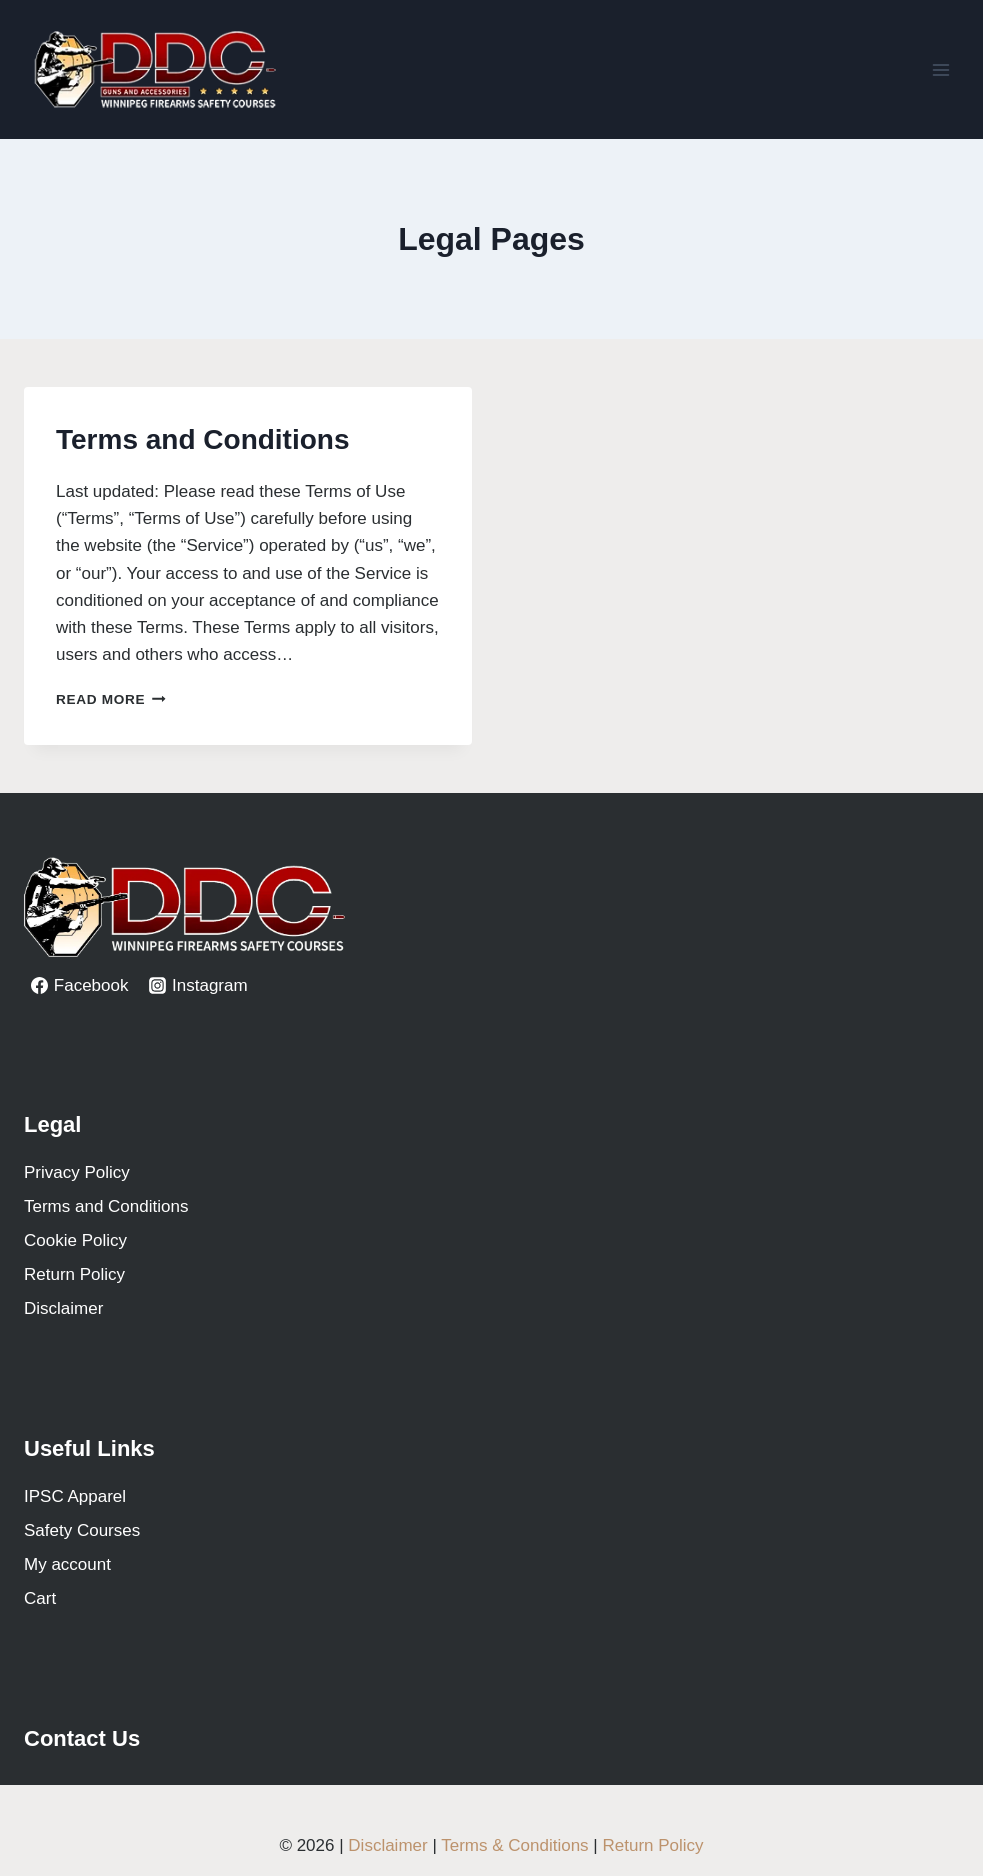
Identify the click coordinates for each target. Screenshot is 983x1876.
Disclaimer (63, 1308)
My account (67, 1564)
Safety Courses (82, 1530)
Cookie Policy (75, 1240)
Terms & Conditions (514, 1845)
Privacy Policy (77, 1172)
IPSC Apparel (75, 1496)
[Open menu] (940, 69)
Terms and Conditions (203, 439)
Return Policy (74, 1274)
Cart (40, 1598)
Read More (111, 699)
